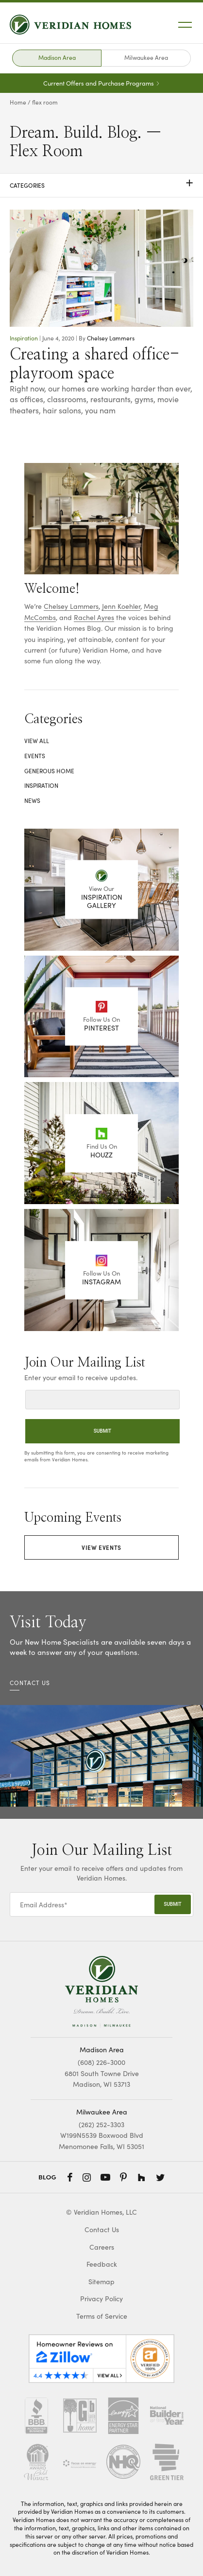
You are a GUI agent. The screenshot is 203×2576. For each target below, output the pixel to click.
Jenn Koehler (121, 606)
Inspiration (24, 338)
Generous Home (49, 771)
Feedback (101, 2264)
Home (18, 102)
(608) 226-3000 (101, 2062)
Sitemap (101, 2281)
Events (34, 756)
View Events (101, 1547)
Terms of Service (101, 2316)
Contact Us (102, 2229)
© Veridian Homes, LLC (101, 2212)
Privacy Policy (101, 2298)
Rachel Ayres (94, 617)
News (32, 800)
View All (36, 741)
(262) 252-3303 (101, 2124)
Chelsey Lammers (111, 338)
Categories (101, 185)
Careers (101, 2247)
